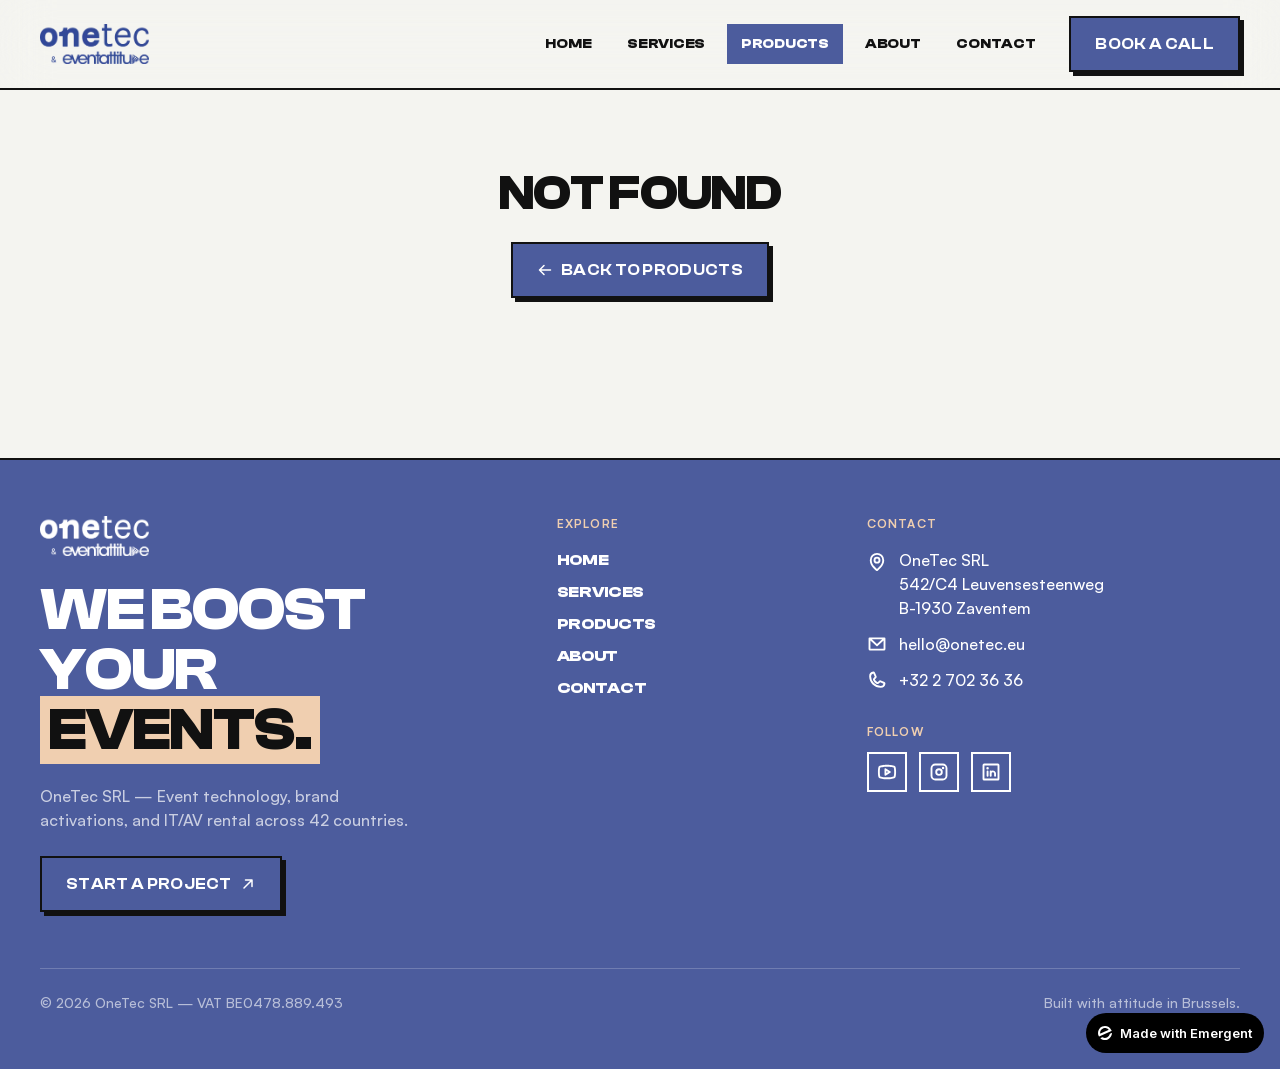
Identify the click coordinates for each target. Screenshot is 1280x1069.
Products (785, 44)
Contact (995, 44)
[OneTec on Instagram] (939, 772)
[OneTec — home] (94, 44)
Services (666, 44)
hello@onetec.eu (946, 644)
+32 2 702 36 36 (945, 680)
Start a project (161, 884)
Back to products (640, 270)
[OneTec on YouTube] (887, 772)
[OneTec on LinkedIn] (991, 772)
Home (568, 44)
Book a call (1154, 44)
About (893, 44)
